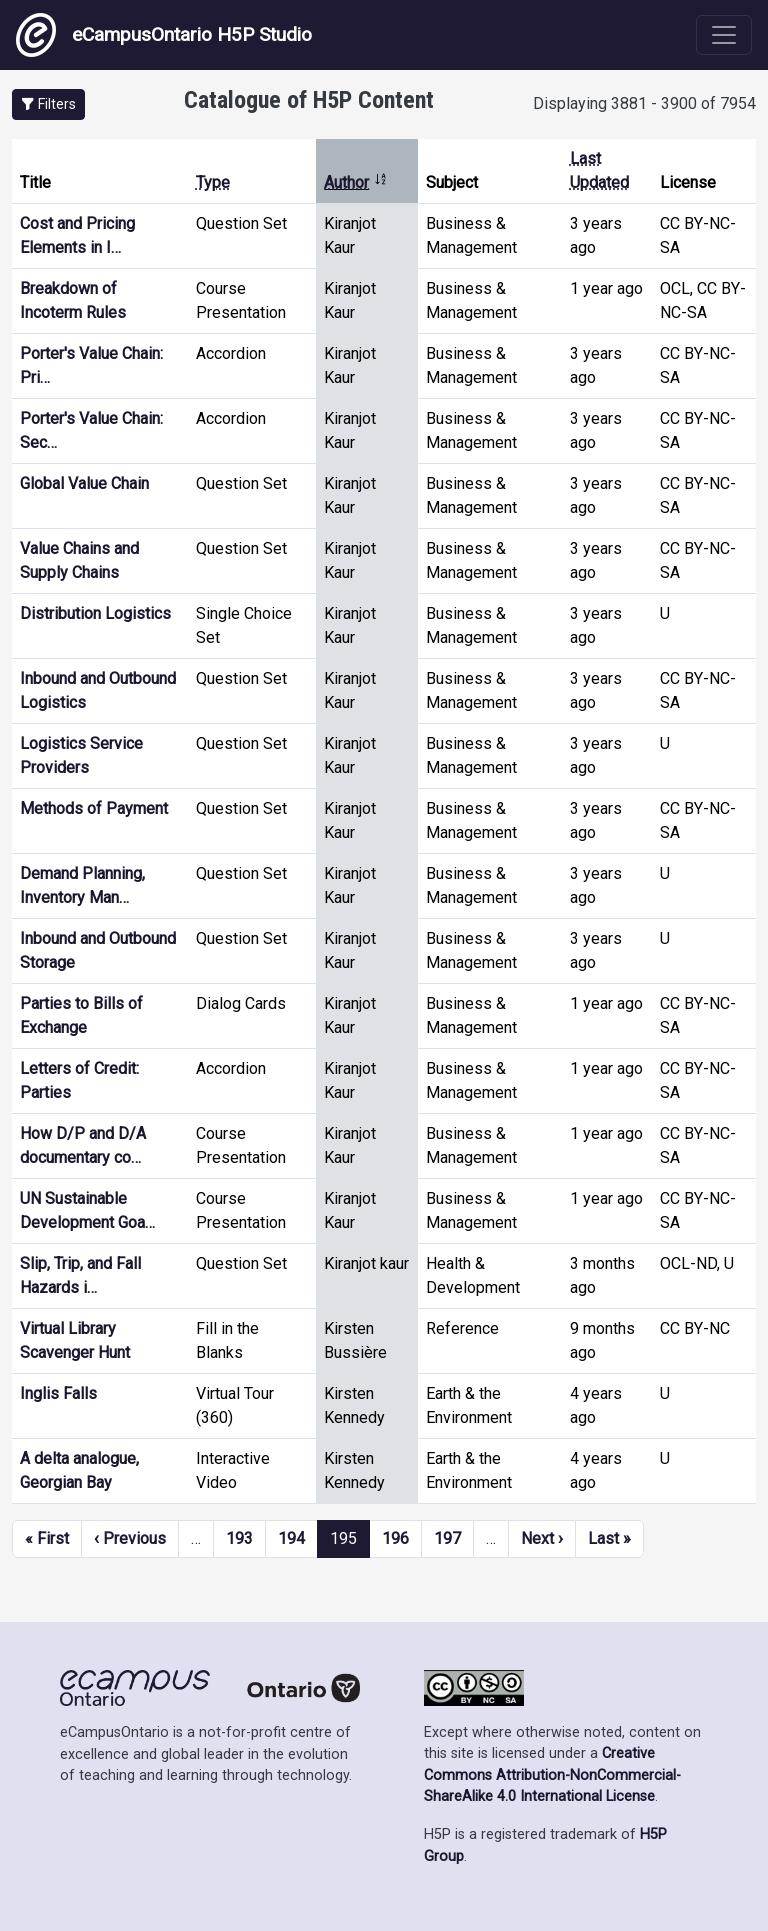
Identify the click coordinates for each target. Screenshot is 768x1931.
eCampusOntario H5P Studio (164, 35)
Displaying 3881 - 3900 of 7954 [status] (644, 103)
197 (447, 1538)
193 (239, 1538)
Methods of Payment (94, 808)
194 (291, 1538)
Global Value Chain (84, 483)
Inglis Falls (58, 1393)
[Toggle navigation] (724, 35)
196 (395, 1538)
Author (356, 182)
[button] (48, 104)
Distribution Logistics (95, 613)
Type (213, 182)
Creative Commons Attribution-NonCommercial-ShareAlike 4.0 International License (552, 1775)
